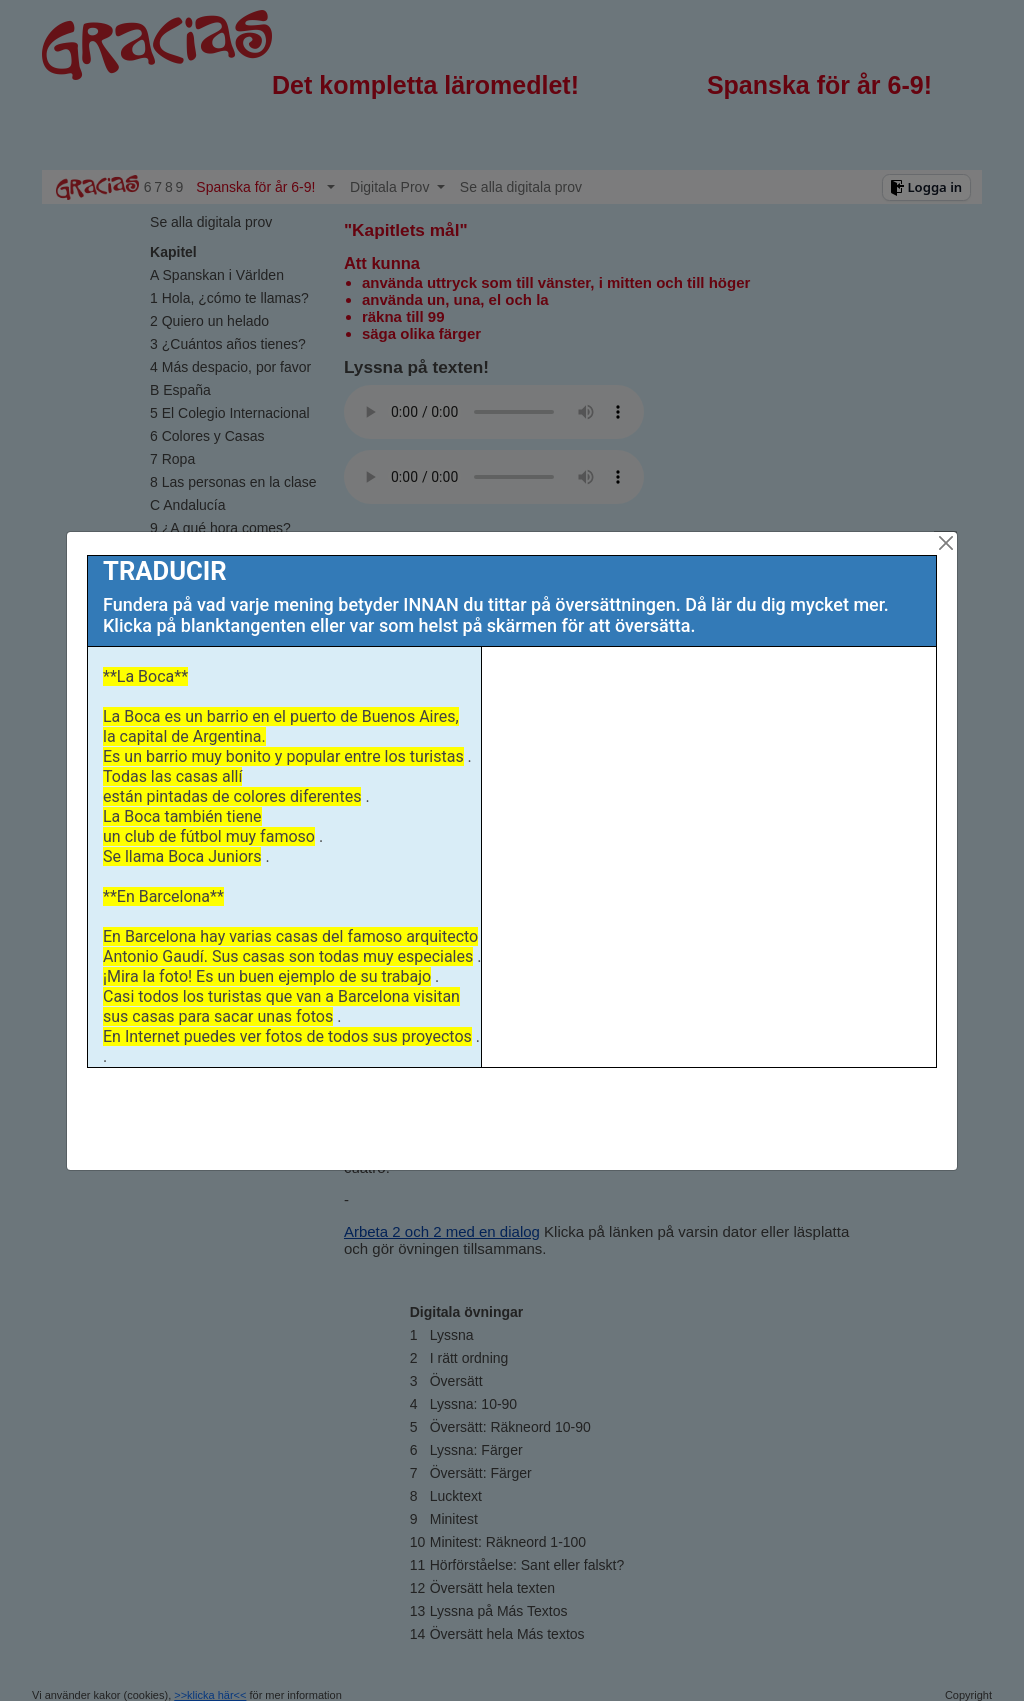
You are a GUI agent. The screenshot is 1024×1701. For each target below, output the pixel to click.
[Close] (945, 543)
